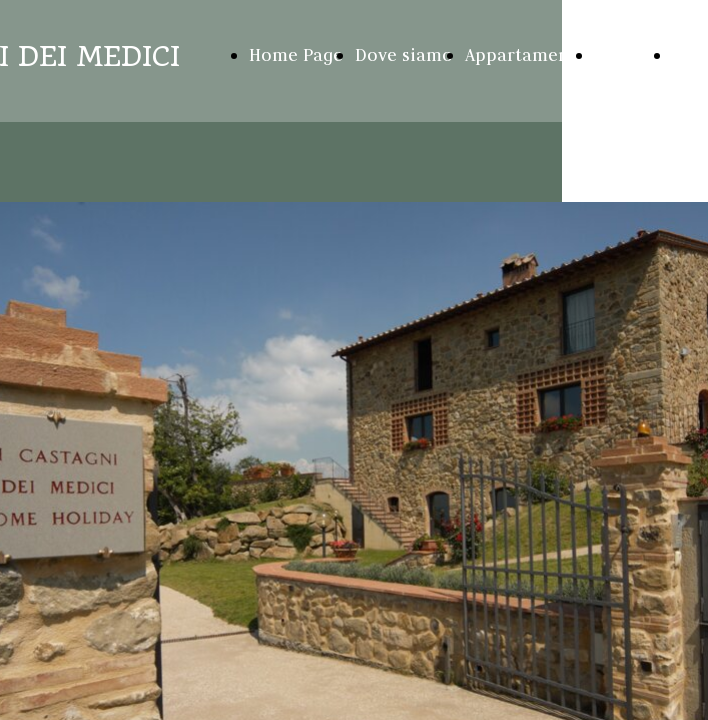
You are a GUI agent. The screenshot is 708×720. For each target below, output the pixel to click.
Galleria (627, 55)
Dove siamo (404, 55)
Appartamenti (523, 55)
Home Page (296, 55)
